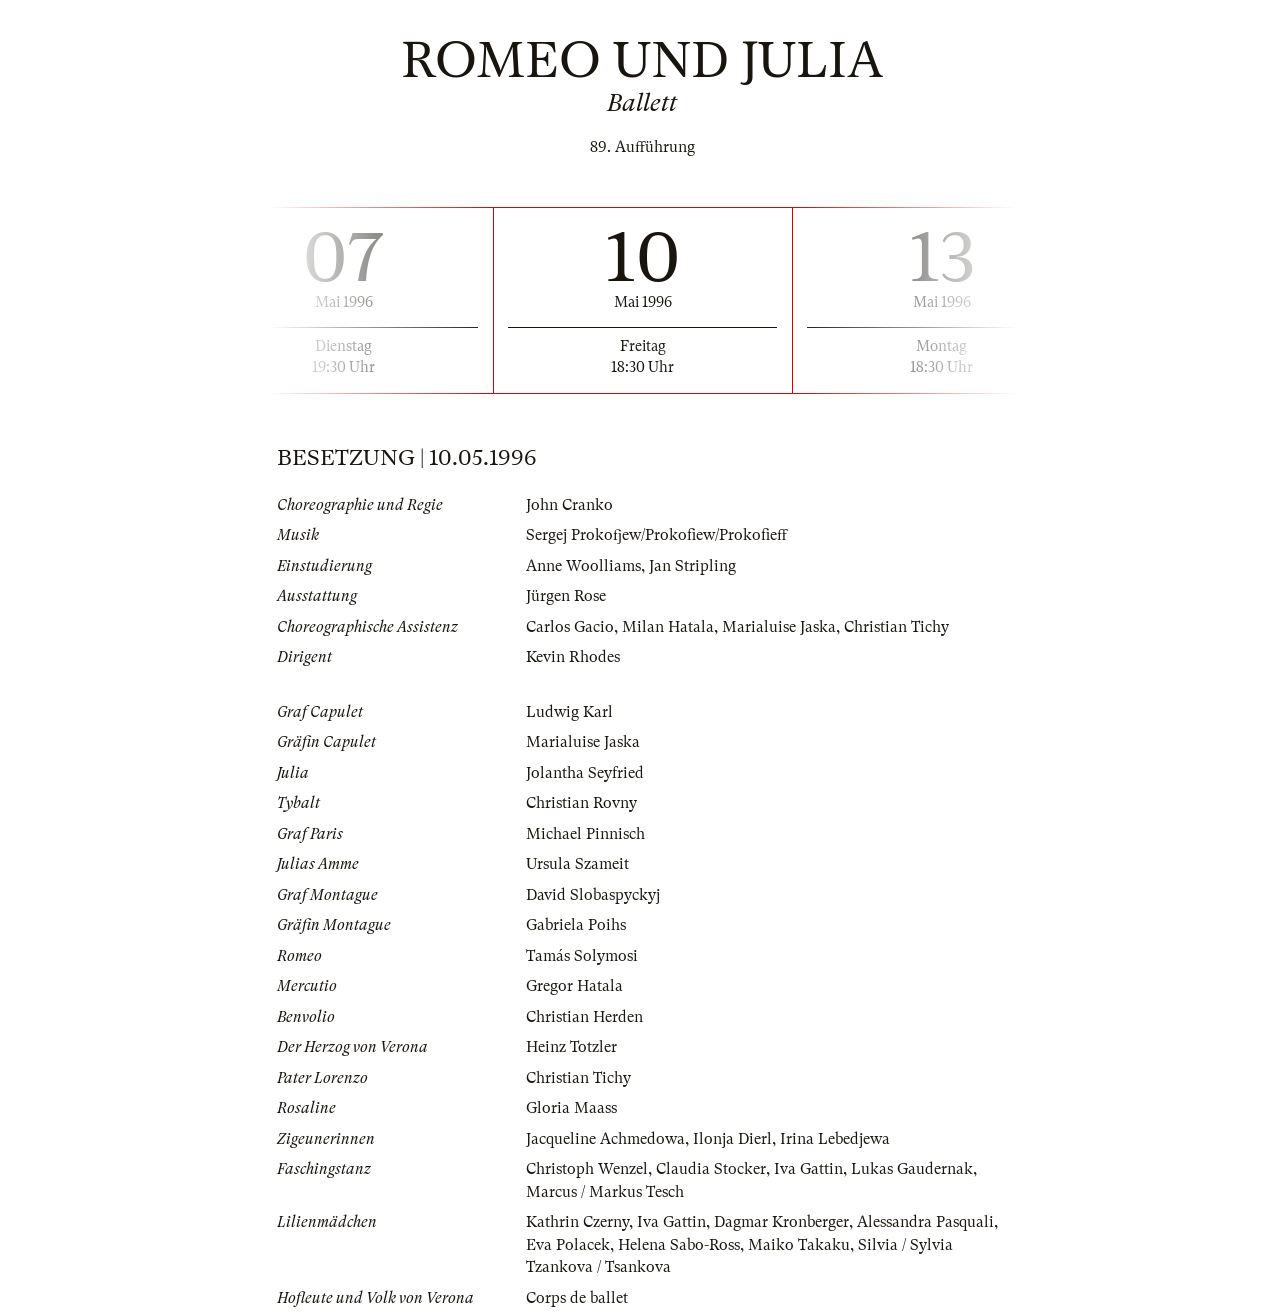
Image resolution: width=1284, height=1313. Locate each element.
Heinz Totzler (571, 1047)
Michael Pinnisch (585, 834)
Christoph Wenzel (587, 1169)
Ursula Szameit (577, 864)
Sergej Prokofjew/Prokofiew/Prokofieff (656, 535)
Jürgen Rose (566, 596)
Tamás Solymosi (582, 956)
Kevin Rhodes (573, 657)
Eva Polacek (568, 1245)
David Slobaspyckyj (593, 895)
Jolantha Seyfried (585, 773)
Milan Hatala (668, 627)
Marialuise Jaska (779, 627)
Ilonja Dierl (732, 1139)
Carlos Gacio (570, 627)
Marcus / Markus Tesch (605, 1192)
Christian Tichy (896, 627)
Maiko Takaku (799, 1245)
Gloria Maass (571, 1108)
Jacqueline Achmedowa (605, 1139)
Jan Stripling (692, 566)
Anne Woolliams (583, 566)
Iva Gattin (808, 1169)
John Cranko (569, 505)
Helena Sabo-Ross (679, 1245)
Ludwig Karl (569, 712)
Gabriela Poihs (576, 925)
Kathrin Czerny (577, 1222)
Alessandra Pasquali (925, 1222)
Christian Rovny (581, 803)
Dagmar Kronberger (781, 1222)
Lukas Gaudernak (912, 1169)
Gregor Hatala (574, 986)
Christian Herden (584, 1017)
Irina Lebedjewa (835, 1139)
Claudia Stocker (711, 1169)
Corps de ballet (577, 1298)
